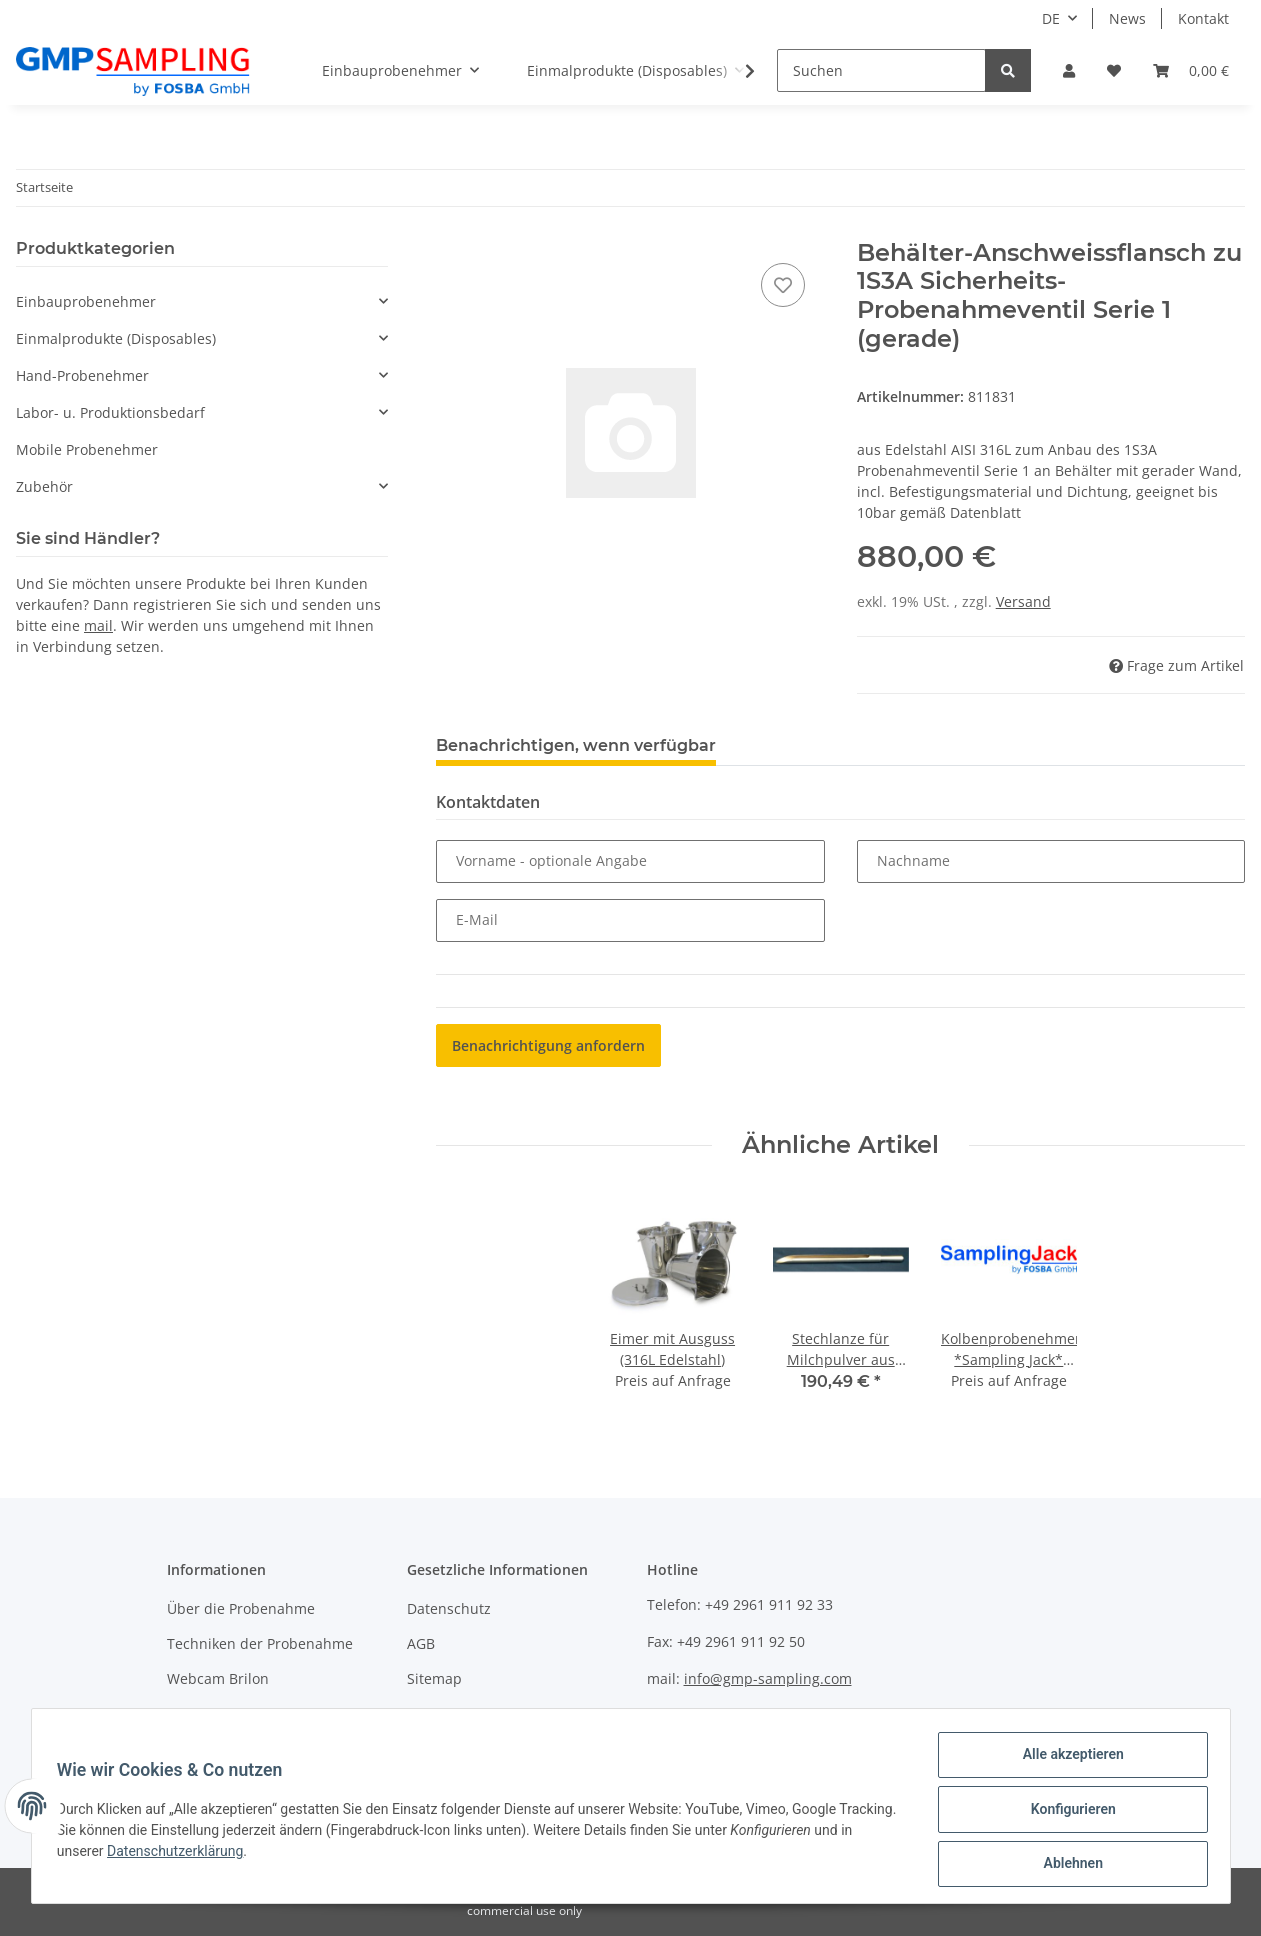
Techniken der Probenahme (260, 1643)
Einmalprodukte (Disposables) (116, 338)
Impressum (445, 1714)
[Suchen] (881, 70)
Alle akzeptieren (1066, 1761)
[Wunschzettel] (1114, 70)
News (1127, 18)
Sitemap (434, 1678)
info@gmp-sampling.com (768, 1678)
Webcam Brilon (218, 1678)
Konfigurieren (1066, 1813)
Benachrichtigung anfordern (548, 1045)
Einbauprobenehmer (86, 301)
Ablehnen (1066, 1865)
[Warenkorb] (1191, 70)
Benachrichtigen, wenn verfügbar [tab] (576, 745)
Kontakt (1203, 18)
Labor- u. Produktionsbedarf (110, 412)
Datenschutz (449, 1608)
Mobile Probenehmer (87, 449)
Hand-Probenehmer (82, 375)
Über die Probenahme (241, 1608)
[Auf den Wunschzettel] (783, 285)
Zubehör (44, 486)
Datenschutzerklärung (223, 1855)
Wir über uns (211, 1714)
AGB (421, 1643)
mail (98, 625)
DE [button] (1051, 18)
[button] (1069, 70)
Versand (1023, 601)
